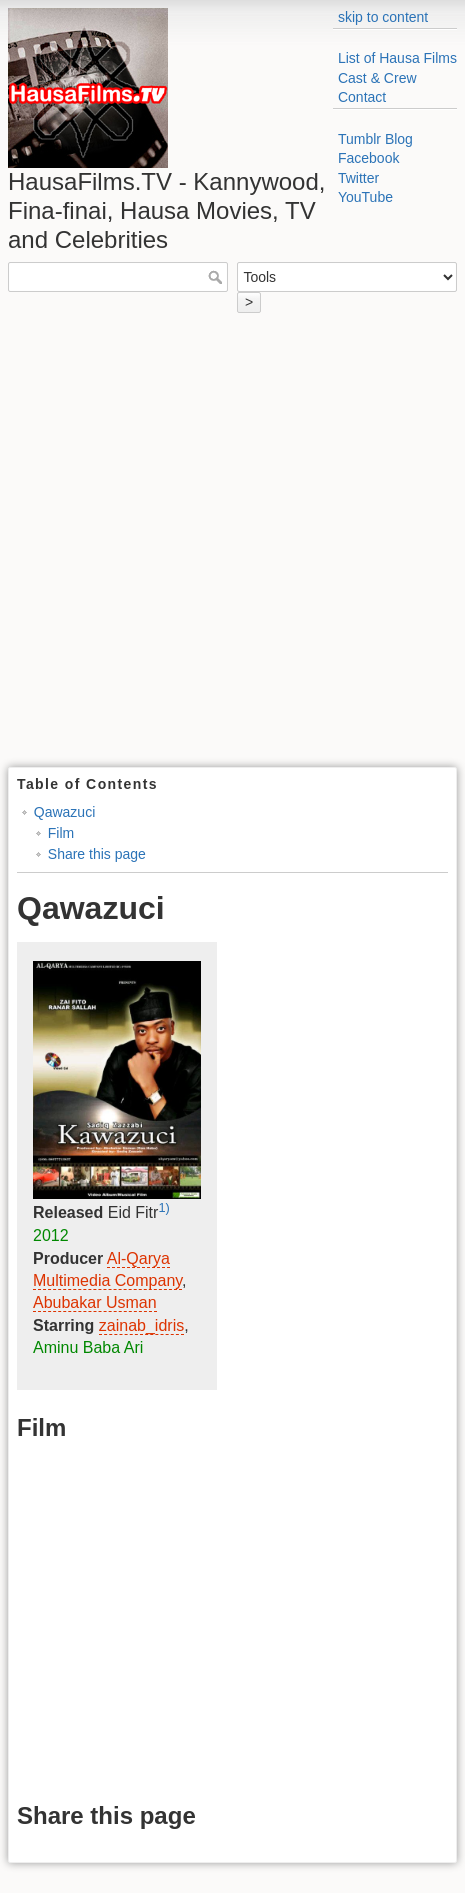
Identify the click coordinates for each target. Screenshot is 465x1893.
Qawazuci (64, 812)
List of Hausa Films (397, 58)
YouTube (365, 197)
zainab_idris (141, 1325)
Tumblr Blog (375, 139)
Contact (362, 97)
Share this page (97, 854)
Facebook (368, 158)
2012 (51, 1235)
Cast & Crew (377, 78)
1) (163, 1207)
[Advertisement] (232, 547)
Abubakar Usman (95, 1302)
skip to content (383, 17)
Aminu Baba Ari (88, 1347)
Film (61, 833)
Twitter (358, 178)
